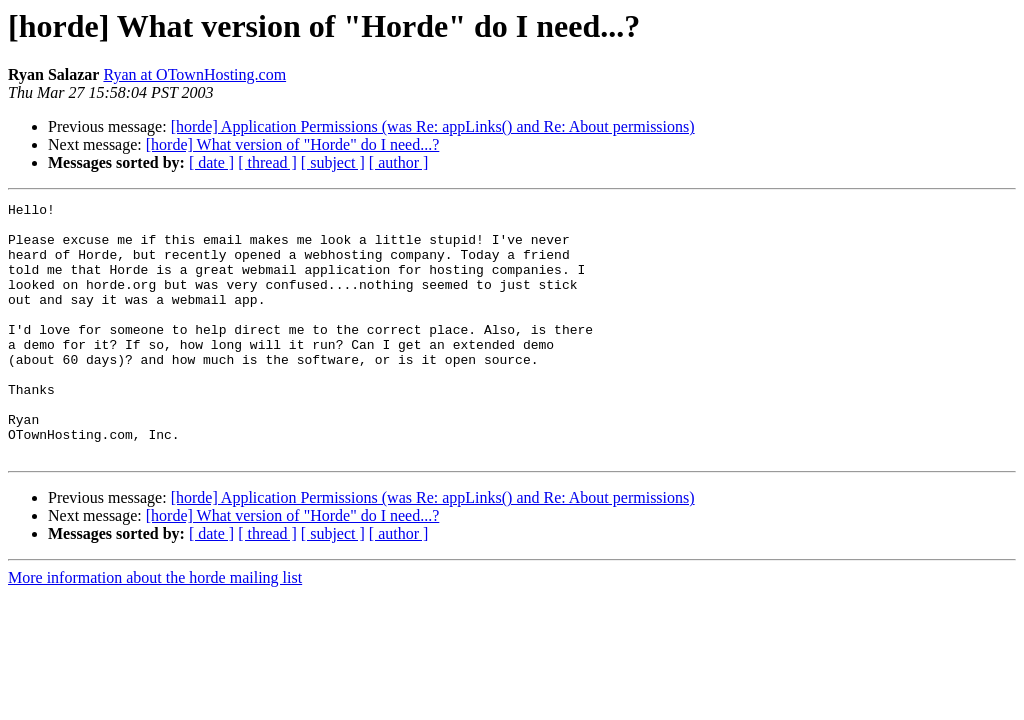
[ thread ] (267, 162)
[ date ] (211, 162)
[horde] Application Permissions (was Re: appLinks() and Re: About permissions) (433, 126)
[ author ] (399, 162)
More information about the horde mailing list (155, 628)
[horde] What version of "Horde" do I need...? (293, 144)
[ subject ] (333, 162)
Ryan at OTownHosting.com (194, 74)
